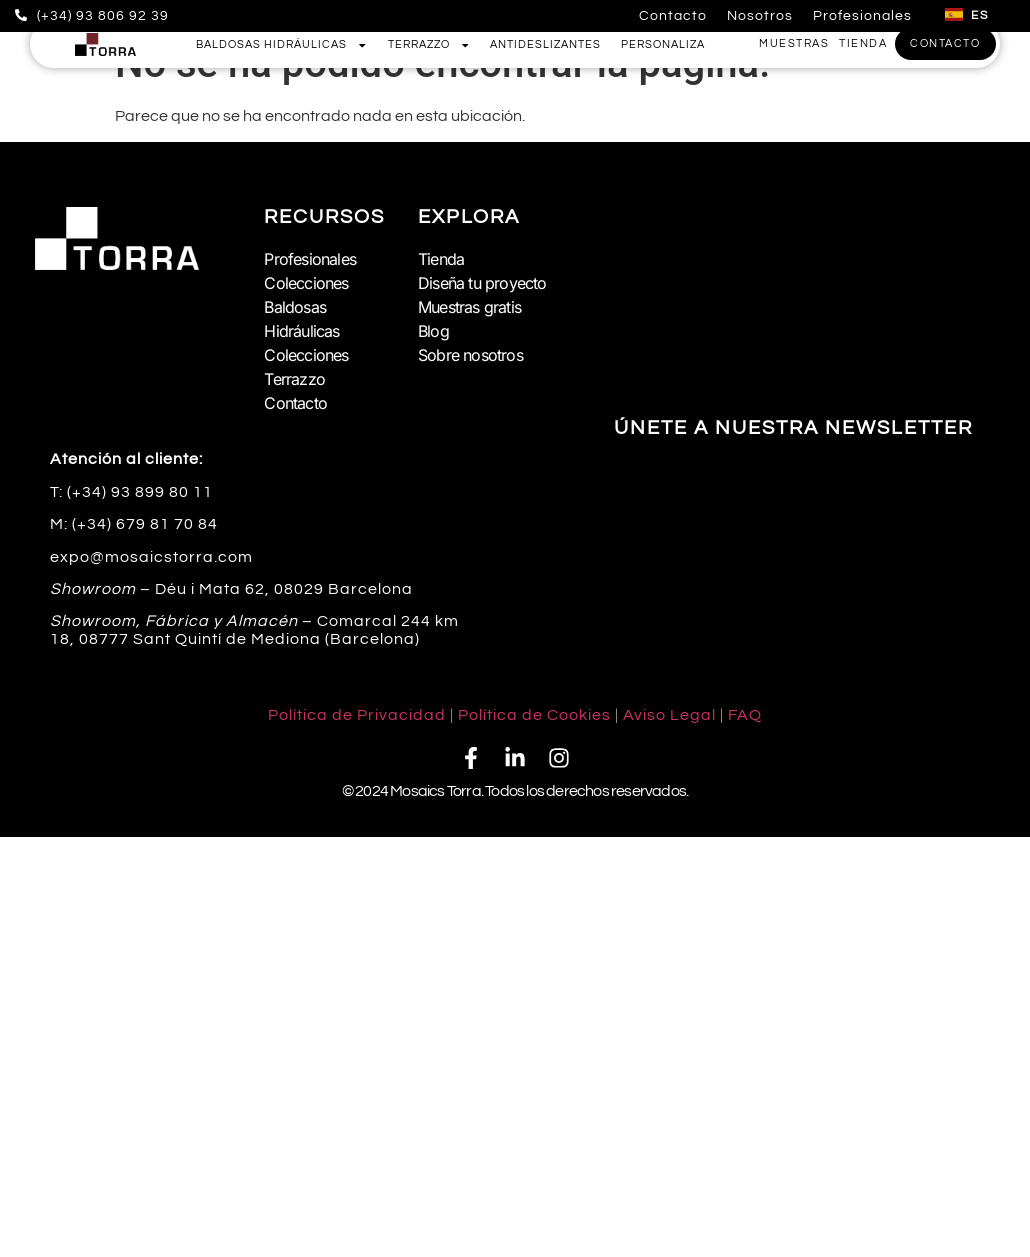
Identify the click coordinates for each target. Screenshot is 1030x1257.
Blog (433, 331)
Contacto (673, 16)
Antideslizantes (545, 44)
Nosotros (760, 16)
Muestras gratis (469, 307)
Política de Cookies (534, 715)
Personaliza (663, 44)
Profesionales (862, 16)
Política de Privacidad (357, 715)
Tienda (441, 259)
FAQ (745, 715)
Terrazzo (429, 45)
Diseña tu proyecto (482, 283)
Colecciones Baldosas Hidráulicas (306, 307)
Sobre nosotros (470, 355)
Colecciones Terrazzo (306, 367)
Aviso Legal (669, 715)
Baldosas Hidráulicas (282, 45)
